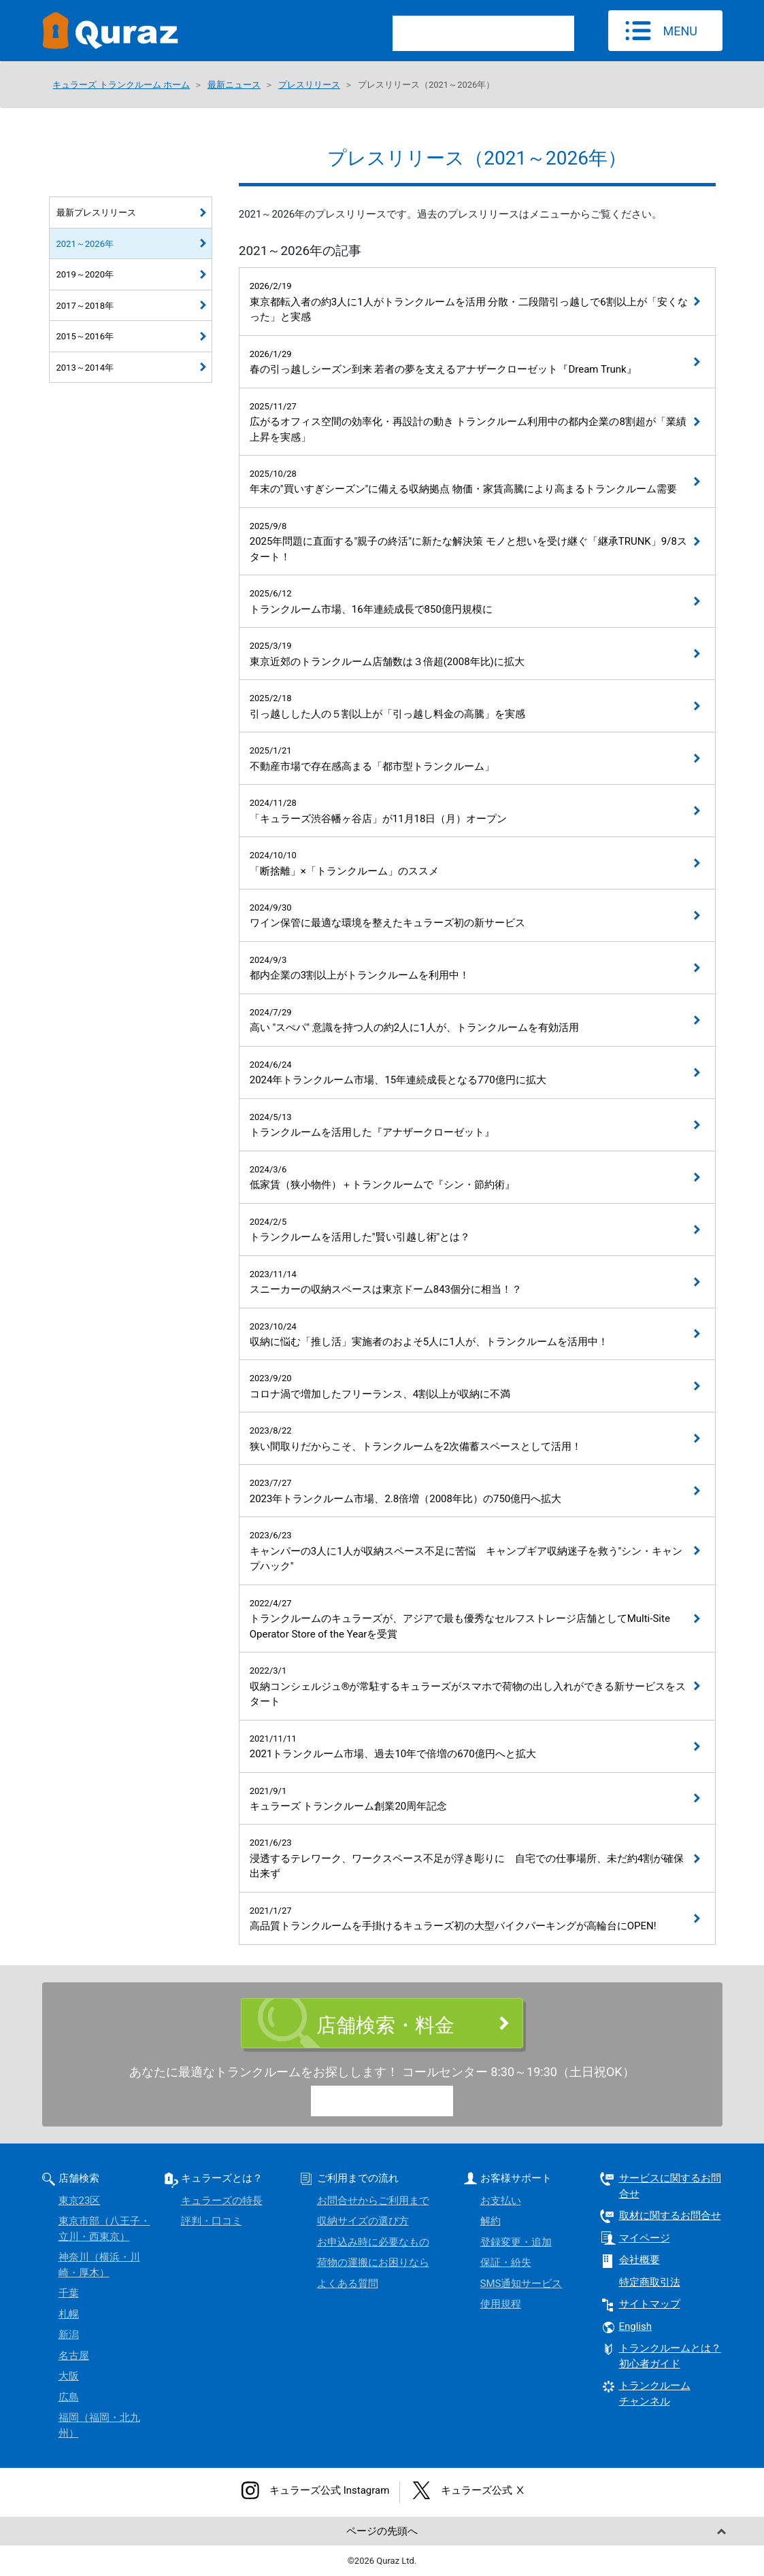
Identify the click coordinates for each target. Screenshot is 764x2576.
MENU (680, 31)
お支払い (500, 2200)
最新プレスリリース (96, 212)
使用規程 (500, 2304)
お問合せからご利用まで (373, 2200)
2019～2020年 (85, 274)
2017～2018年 (85, 306)
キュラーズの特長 (222, 2200)
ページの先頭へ (382, 2531)
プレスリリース (309, 85)
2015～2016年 (85, 336)
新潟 (69, 2334)
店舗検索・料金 (385, 2025)
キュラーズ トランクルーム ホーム (120, 85)
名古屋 (74, 2356)
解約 (490, 2221)
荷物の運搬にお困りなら (373, 2262)
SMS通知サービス (521, 2283)
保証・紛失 (505, 2262)
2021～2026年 (85, 244)
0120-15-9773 (393, 2103)
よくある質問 (347, 2283)
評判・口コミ (211, 2221)
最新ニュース (234, 85)
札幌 (69, 2314)
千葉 (69, 2293)
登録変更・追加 (516, 2242)
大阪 (69, 2376)
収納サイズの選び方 (363, 2221)
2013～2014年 (85, 367)
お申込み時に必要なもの (373, 2242)
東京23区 (80, 2200)
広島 (69, 2397)
